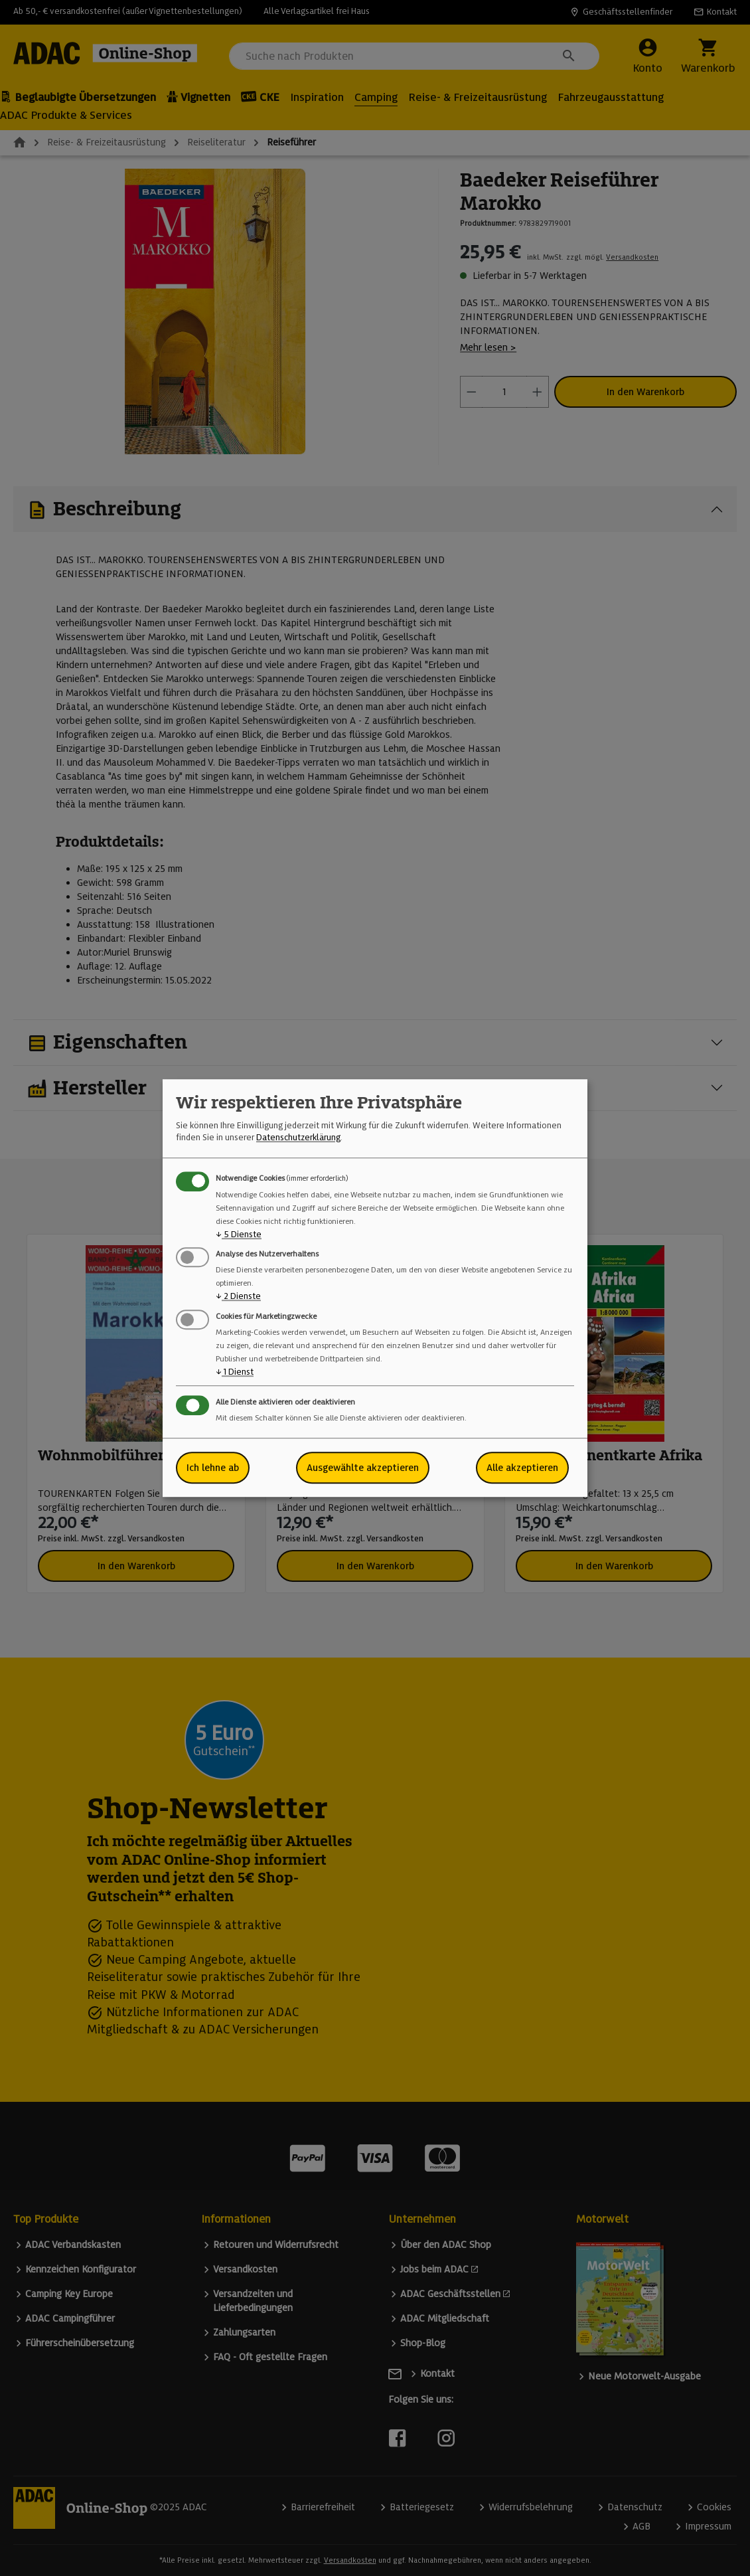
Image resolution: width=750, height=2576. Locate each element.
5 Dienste (239, 1234)
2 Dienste (238, 1296)
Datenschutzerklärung (298, 1138)
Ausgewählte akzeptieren (363, 1468)
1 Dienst (235, 1371)
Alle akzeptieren (522, 1468)
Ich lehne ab (213, 1468)
